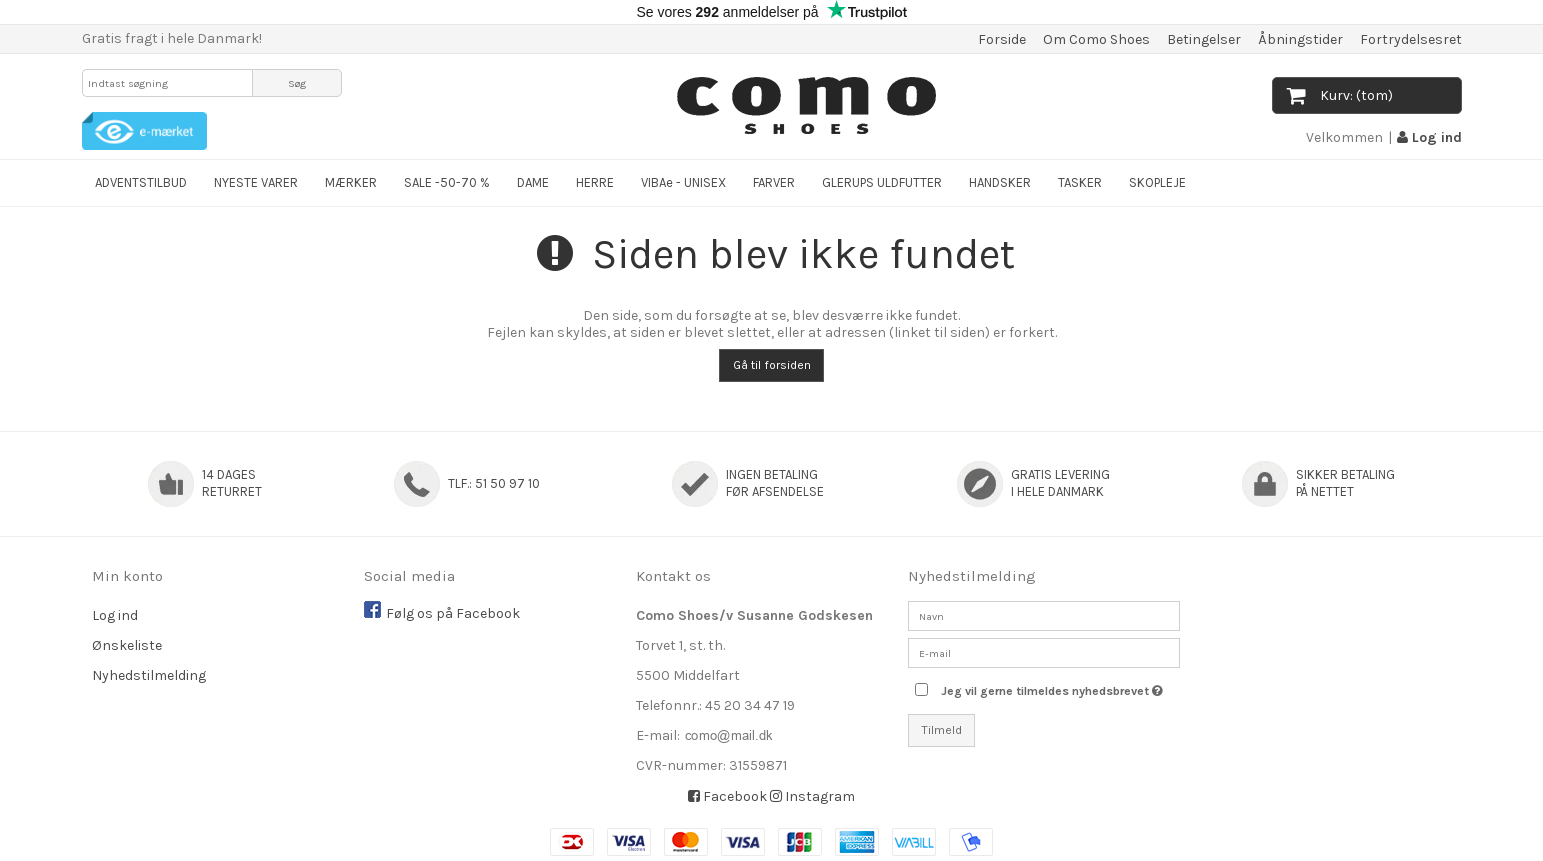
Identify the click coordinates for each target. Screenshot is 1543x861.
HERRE (595, 182)
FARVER (774, 182)
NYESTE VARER (256, 182)
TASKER (1080, 182)
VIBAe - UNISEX (683, 182)
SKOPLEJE (1157, 182)
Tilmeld (941, 730)
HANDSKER (1000, 182)
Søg (297, 83)
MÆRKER (351, 182)
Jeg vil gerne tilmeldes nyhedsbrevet (1060, 686)
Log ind (1429, 137)
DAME (533, 182)
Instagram (812, 796)
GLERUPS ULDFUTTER (882, 182)
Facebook (727, 796)
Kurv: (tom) (1340, 95)
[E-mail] (1044, 652)
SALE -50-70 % (447, 182)
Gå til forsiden (772, 365)
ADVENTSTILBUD (141, 182)
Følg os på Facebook (453, 613)
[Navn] (1044, 615)
